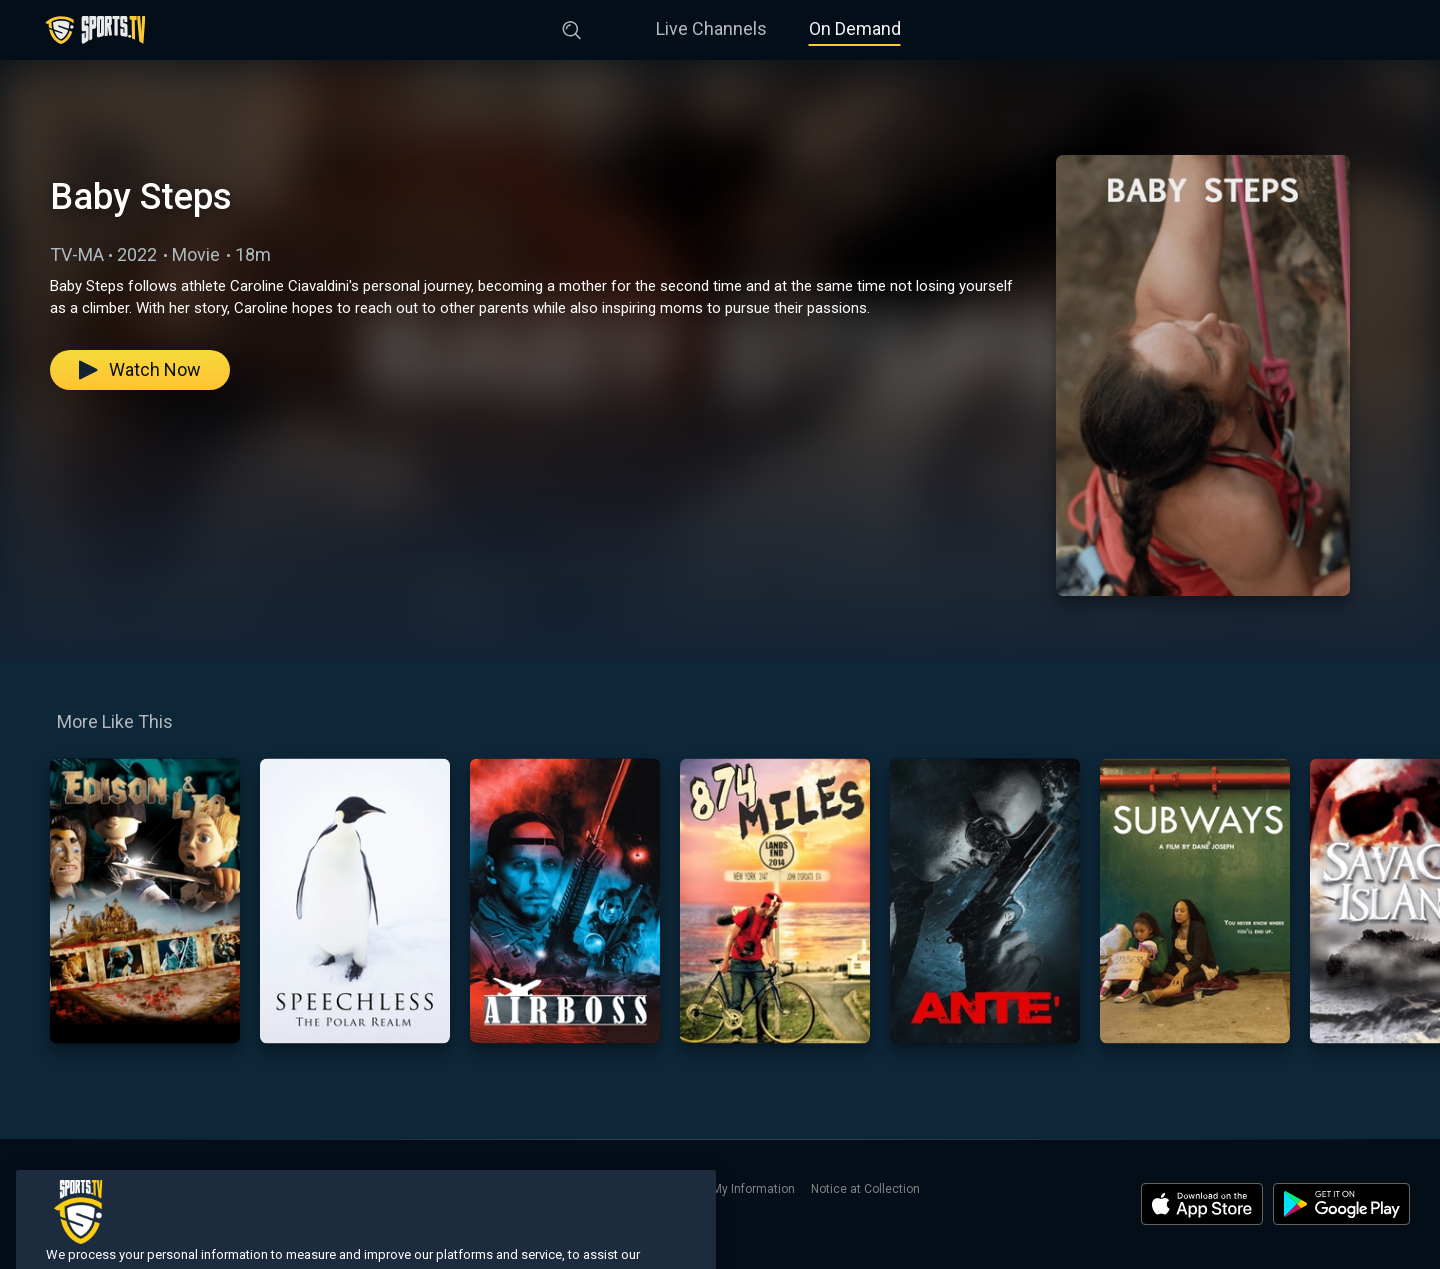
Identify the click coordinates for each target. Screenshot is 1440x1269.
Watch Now (140, 369)
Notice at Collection (865, 1189)
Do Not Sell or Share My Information (697, 1189)
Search (274, 1189)
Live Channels (711, 28)
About (326, 1189)
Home (46, 1189)
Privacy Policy (546, 1189)
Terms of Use (455, 1189)
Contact (380, 1189)
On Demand (855, 28)
